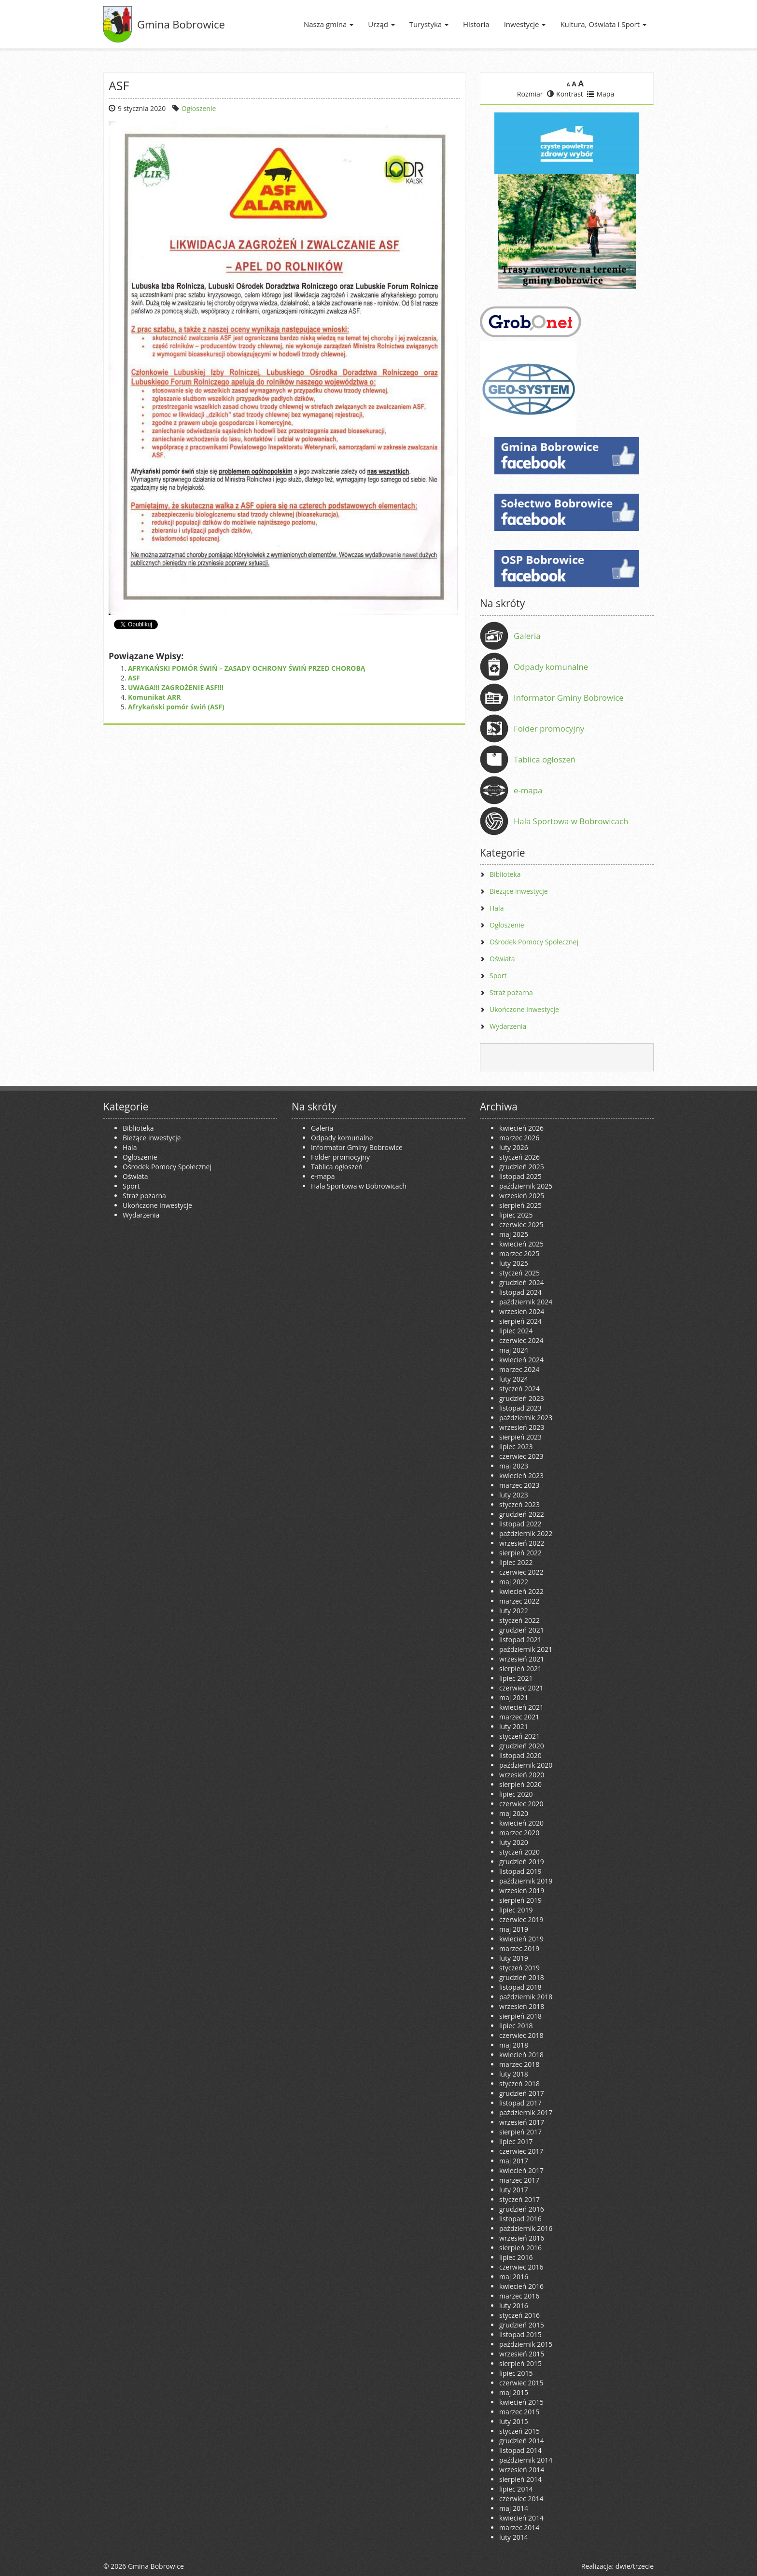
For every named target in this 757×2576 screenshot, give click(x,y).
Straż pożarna (511, 992)
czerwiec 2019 (521, 1919)
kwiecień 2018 (521, 2054)
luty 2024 (513, 1379)
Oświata (502, 958)
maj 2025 (513, 1234)
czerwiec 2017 (521, 2151)
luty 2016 (513, 2305)
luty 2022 (513, 1610)
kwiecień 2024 (521, 1359)
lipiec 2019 (516, 1909)
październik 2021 (525, 1649)
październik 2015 (525, 2344)
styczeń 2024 (519, 1388)
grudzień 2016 (521, 2209)
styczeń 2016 (519, 2315)
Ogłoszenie (199, 108)
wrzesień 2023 (521, 1427)
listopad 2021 (520, 1639)
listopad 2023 (520, 1408)
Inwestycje (525, 24)
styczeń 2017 (519, 2199)
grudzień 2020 (521, 1745)
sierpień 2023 (520, 1436)
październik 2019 (525, 1880)
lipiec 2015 (516, 2373)
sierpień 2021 (520, 1668)
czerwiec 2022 (521, 1572)
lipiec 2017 (516, 2141)
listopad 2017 (520, 2102)
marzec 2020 (519, 1832)
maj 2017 (513, 2160)
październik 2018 (525, 1996)
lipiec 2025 (516, 1214)
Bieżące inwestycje (519, 891)
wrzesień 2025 (521, 1195)
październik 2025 (525, 1186)
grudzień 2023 (521, 1398)
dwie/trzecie (635, 2566)
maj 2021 (513, 1697)
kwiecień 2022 (521, 1591)
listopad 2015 (520, 2334)
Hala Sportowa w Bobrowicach (571, 821)
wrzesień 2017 (521, 2122)
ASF (134, 677)
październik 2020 (525, 1765)
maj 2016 (513, 2276)
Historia (476, 24)
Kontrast (565, 93)
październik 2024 (525, 1301)
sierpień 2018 (520, 2016)
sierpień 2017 (520, 2131)
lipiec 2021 (516, 1678)
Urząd (381, 24)
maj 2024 (513, 1350)
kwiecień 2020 (521, 1823)
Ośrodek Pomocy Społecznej (534, 941)
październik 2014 (525, 2460)
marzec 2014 (519, 2527)
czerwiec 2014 (521, 2498)
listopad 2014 (520, 2450)
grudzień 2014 (521, 2440)
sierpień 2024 (520, 1321)
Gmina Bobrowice (181, 24)
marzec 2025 (519, 1253)
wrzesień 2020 (521, 1774)
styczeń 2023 (519, 1504)
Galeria (527, 635)
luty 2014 (513, 2537)
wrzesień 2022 (521, 1543)
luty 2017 (513, 2189)
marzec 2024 (519, 1369)
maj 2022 (513, 1581)
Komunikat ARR (154, 697)
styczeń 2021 (519, 1736)
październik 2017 (525, 2112)
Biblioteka (505, 874)
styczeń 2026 (519, 1157)
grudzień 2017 (521, 2093)
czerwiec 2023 (521, 1456)
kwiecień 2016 (521, 2286)
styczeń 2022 (519, 1620)
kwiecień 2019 (521, 1938)
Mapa (600, 93)
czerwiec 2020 (521, 1803)
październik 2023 (525, 1417)
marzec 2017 (519, 2180)
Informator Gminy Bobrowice (569, 697)
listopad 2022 (520, 1523)
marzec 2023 (519, 1485)
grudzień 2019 (521, 1861)
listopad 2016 (520, 2218)
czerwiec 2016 (521, 2266)
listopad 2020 (520, 1755)
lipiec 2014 (516, 2488)
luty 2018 (513, 2073)
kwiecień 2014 (521, 2517)
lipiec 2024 (516, 1330)
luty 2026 (513, 1147)
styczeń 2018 (519, 2083)
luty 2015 (513, 2421)
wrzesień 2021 (521, 1658)
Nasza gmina (328, 24)
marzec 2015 (519, 2411)
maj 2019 (513, 1929)
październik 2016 (525, 2228)
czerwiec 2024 (521, 1340)
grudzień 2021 (521, 1629)
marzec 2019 (519, 1948)
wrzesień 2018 (521, 2006)
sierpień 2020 (520, 1784)
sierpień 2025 (520, 1205)
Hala (497, 908)
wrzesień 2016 (521, 2238)
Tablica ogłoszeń (544, 759)
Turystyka (429, 24)
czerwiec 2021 (521, 1687)
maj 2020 (513, 1813)
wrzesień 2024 (521, 1311)
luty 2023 (513, 1494)
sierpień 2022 (520, 1552)
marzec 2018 (519, 2064)
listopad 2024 (520, 1292)
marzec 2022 (519, 1601)
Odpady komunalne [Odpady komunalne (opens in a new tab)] (551, 666)
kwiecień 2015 (521, 2402)
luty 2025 (513, 1263)
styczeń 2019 (519, 1967)
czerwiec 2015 (521, 2382)
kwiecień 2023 (521, 1475)
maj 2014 (513, 2508)
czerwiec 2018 (521, 2035)
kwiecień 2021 (521, 1707)
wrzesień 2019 (521, 1890)
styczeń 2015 (519, 2431)
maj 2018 (513, 2045)
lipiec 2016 (516, 2257)
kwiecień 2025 (521, 1243)
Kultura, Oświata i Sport (603, 24)
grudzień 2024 (521, 1282)
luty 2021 (513, 1726)
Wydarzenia (508, 1026)
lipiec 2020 (516, 1794)
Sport (498, 975)
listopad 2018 (520, 1987)
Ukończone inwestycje (524, 1009)
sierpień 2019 (520, 1900)
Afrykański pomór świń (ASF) (176, 706)
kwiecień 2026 (521, 1128)
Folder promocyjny (549, 728)
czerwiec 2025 (521, 1224)
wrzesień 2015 (521, 2353)
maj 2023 (513, 1465)
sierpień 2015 (520, 2363)
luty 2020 (513, 1842)
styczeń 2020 (519, 1851)
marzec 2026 (519, 1137)
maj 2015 (513, 2392)
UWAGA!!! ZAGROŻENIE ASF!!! (176, 687)
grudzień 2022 (521, 1514)
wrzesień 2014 (521, 2469)
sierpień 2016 (520, 2247)
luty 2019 (513, 1958)
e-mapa (528, 790)
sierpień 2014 (520, 2479)
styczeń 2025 (519, 1272)
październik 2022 (525, 1533)
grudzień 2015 (521, 2324)
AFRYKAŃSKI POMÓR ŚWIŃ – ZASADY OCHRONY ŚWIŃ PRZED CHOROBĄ (246, 668)
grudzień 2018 (521, 1977)
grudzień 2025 (521, 1166)
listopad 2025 (520, 1176)
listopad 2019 (520, 1871)
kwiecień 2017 (521, 2170)
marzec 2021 (519, 1716)
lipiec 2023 (516, 1446)
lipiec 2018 (516, 2025)
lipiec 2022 (516, 1562)
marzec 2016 (519, 2295)
